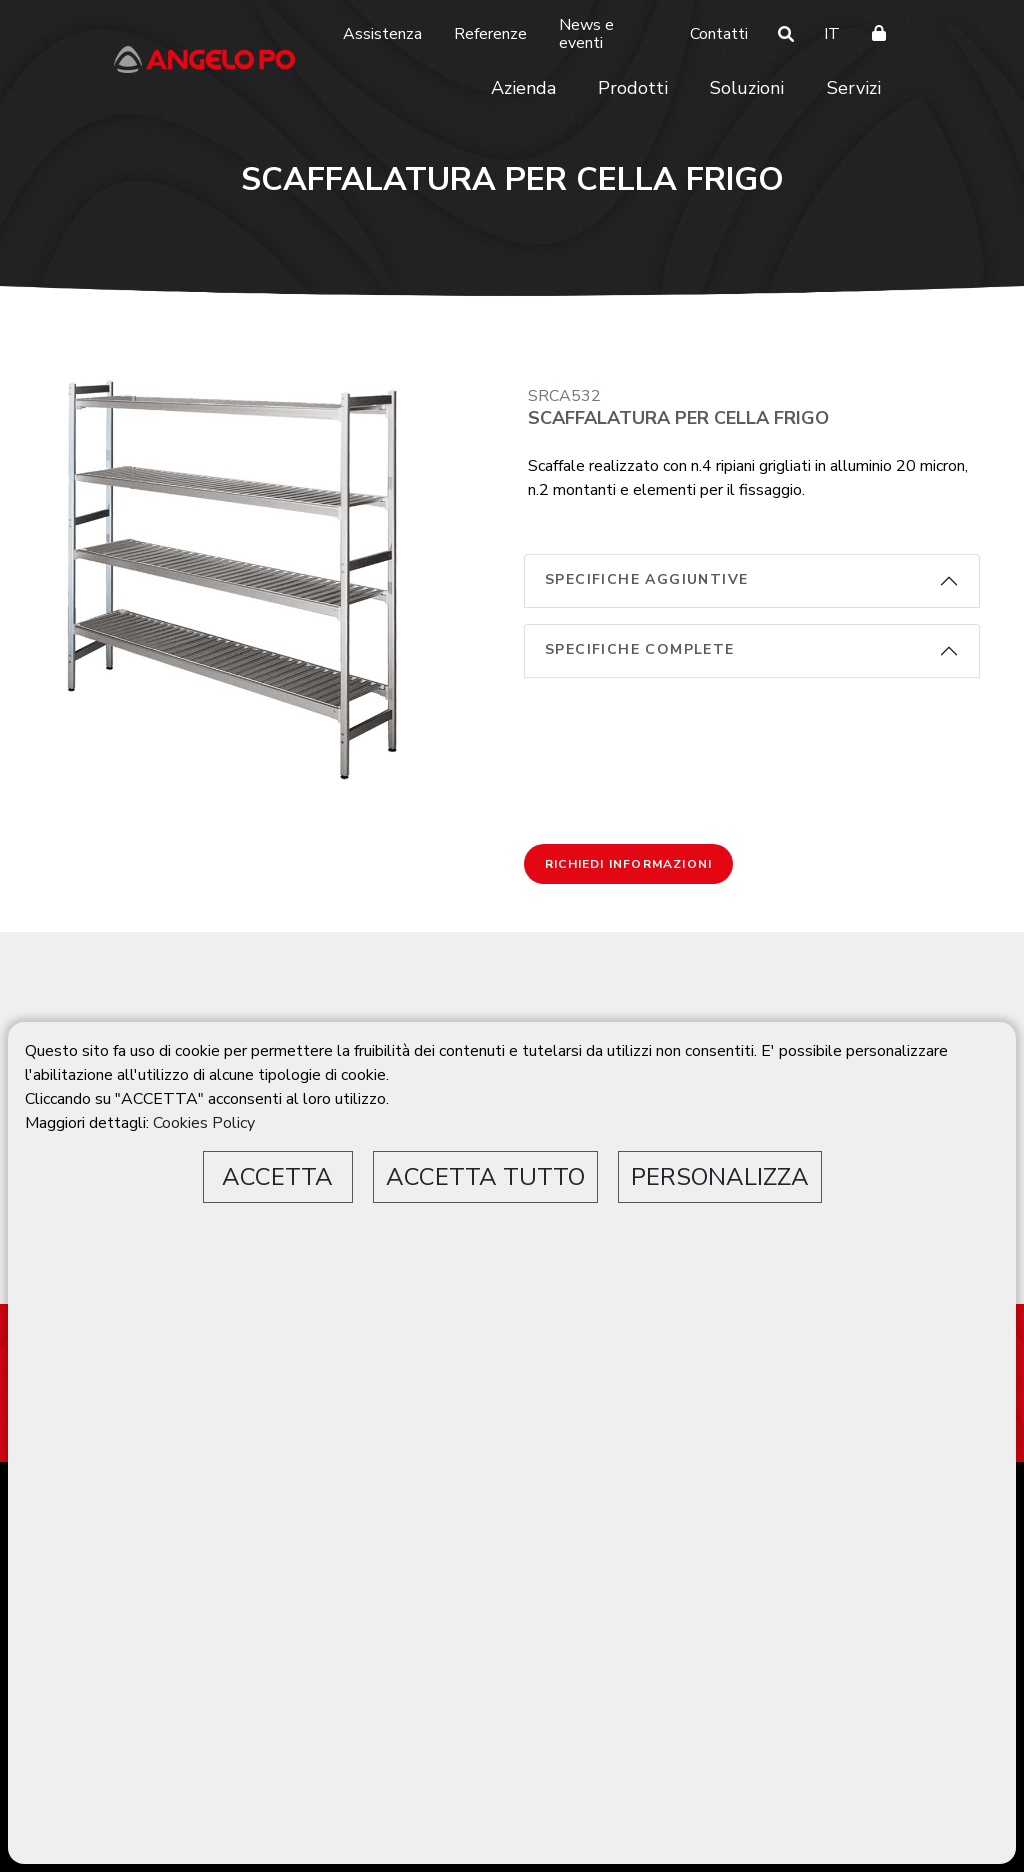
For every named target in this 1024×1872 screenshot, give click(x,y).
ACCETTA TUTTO (485, 1177)
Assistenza (382, 34)
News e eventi (586, 34)
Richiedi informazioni (628, 864)
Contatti (719, 34)
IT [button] (832, 34)
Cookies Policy (204, 1123)
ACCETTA (277, 1177)
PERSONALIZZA (720, 1177)
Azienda (523, 88)
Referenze (490, 34)
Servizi (854, 88)
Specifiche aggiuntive (646, 579)
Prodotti (633, 88)
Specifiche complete (640, 649)
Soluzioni (747, 88)
